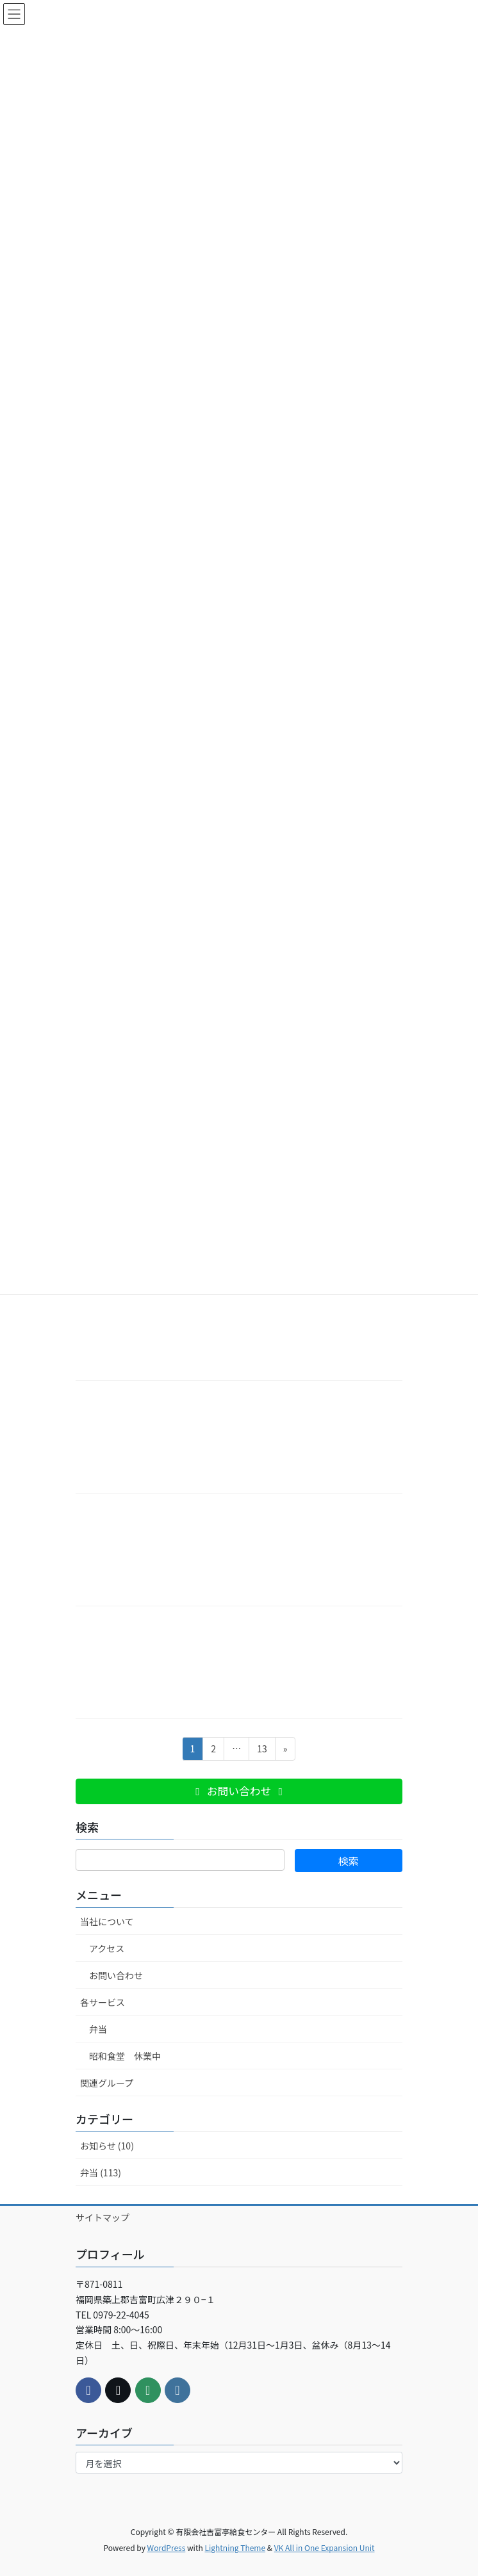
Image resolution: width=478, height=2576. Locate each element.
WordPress (166, 2547)
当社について (107, 1921)
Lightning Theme (234, 2547)
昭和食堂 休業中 (125, 2056)
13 (261, 1751)
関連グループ (106, 2082)
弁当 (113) (100, 2172)
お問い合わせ (116, 1975)
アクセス (106, 1948)
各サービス (102, 2002)
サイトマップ (102, 2217)
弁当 (98, 2029)
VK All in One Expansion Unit (324, 2547)
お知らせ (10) (107, 2145)
